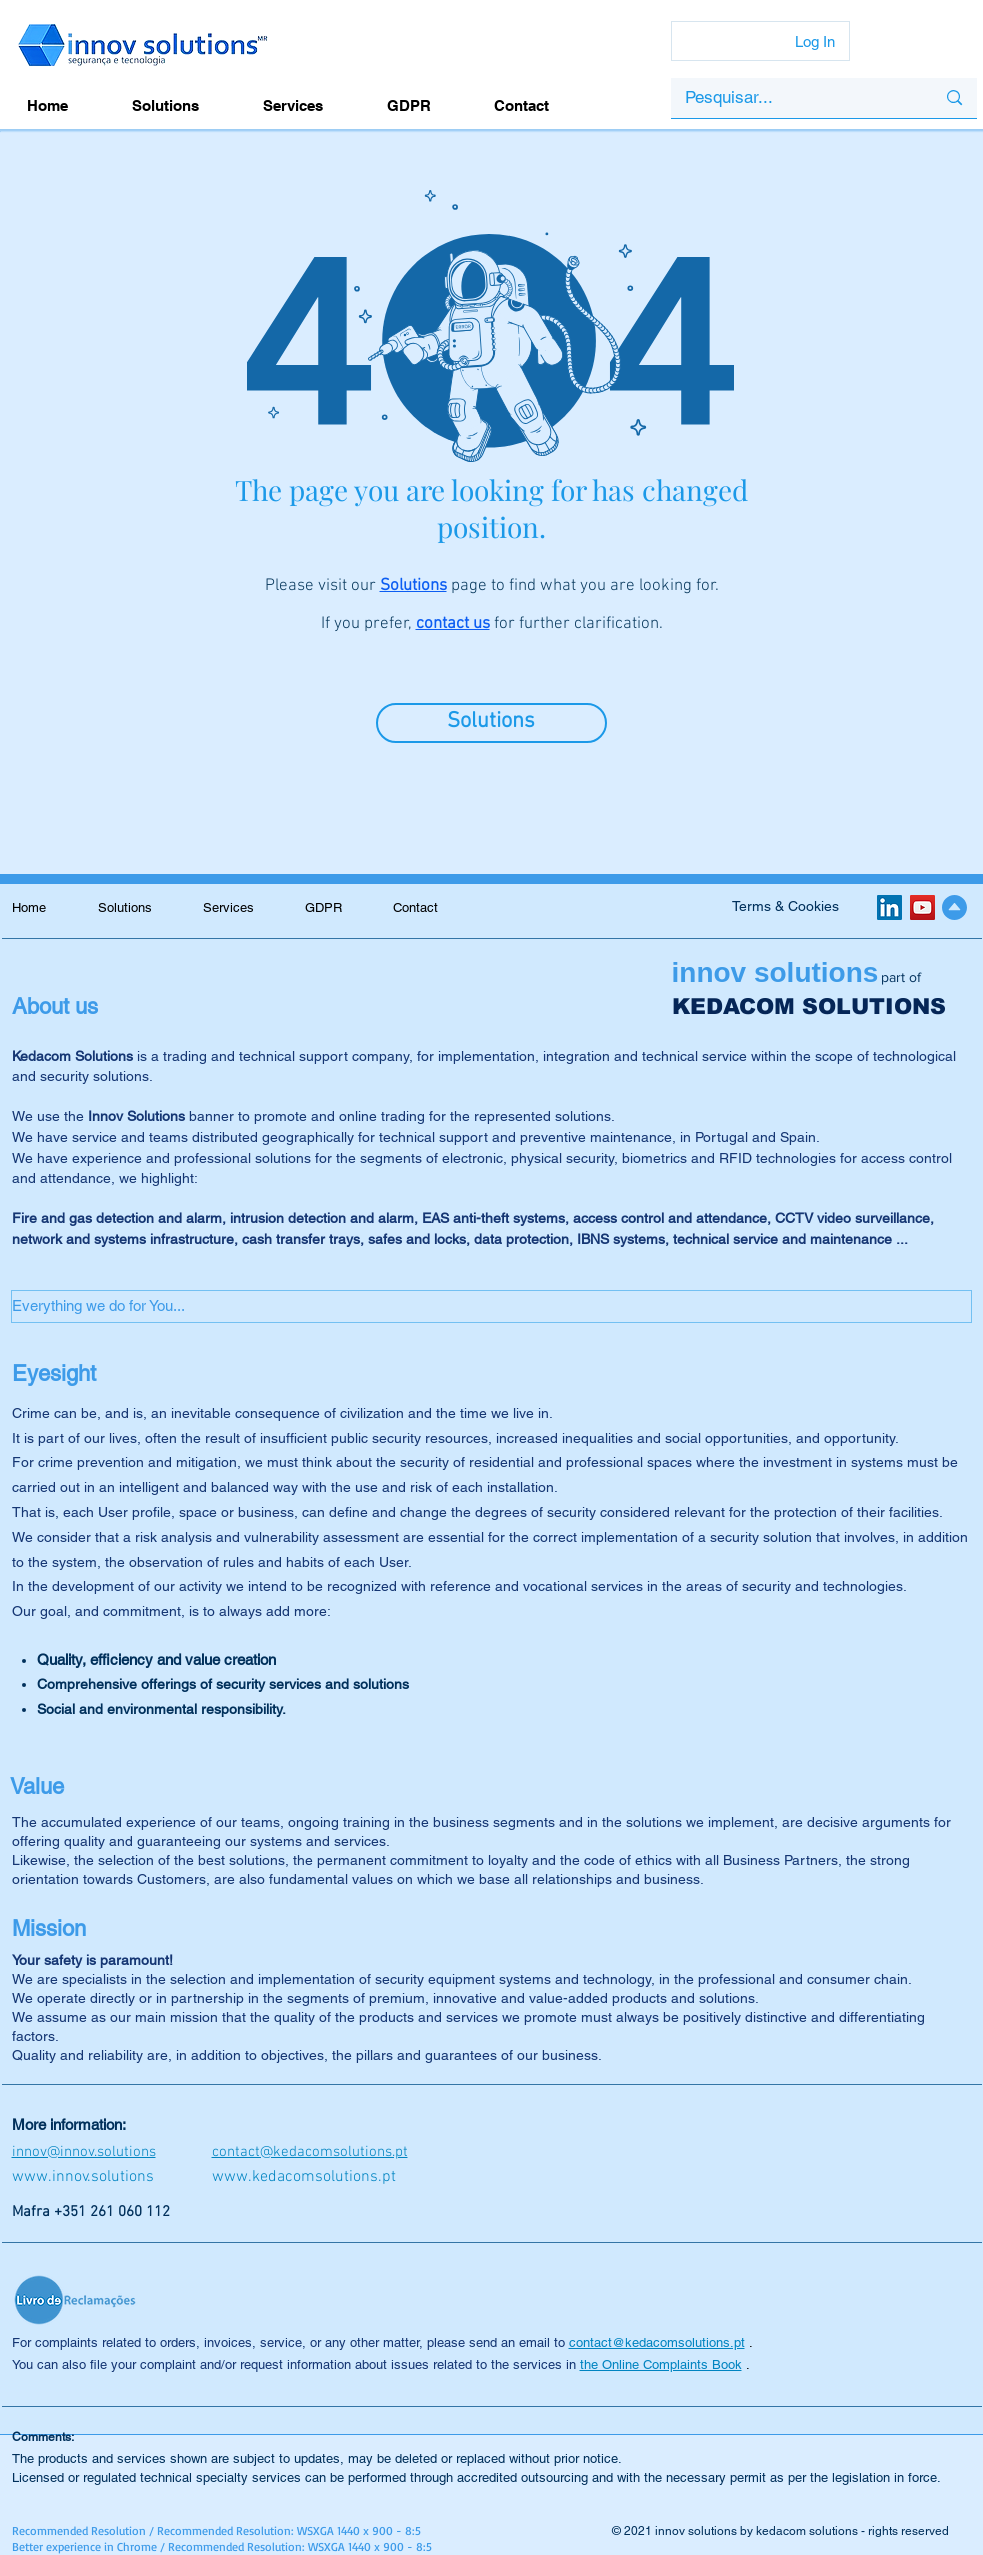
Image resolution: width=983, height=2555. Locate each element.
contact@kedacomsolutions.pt (657, 2342)
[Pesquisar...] (795, 98)
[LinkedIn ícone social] (889, 907)
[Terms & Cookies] (786, 907)
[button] (491, 1306)
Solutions (413, 586)
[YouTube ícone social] (922, 907)
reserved (925, 2531)
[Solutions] (491, 723)
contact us (453, 624)
